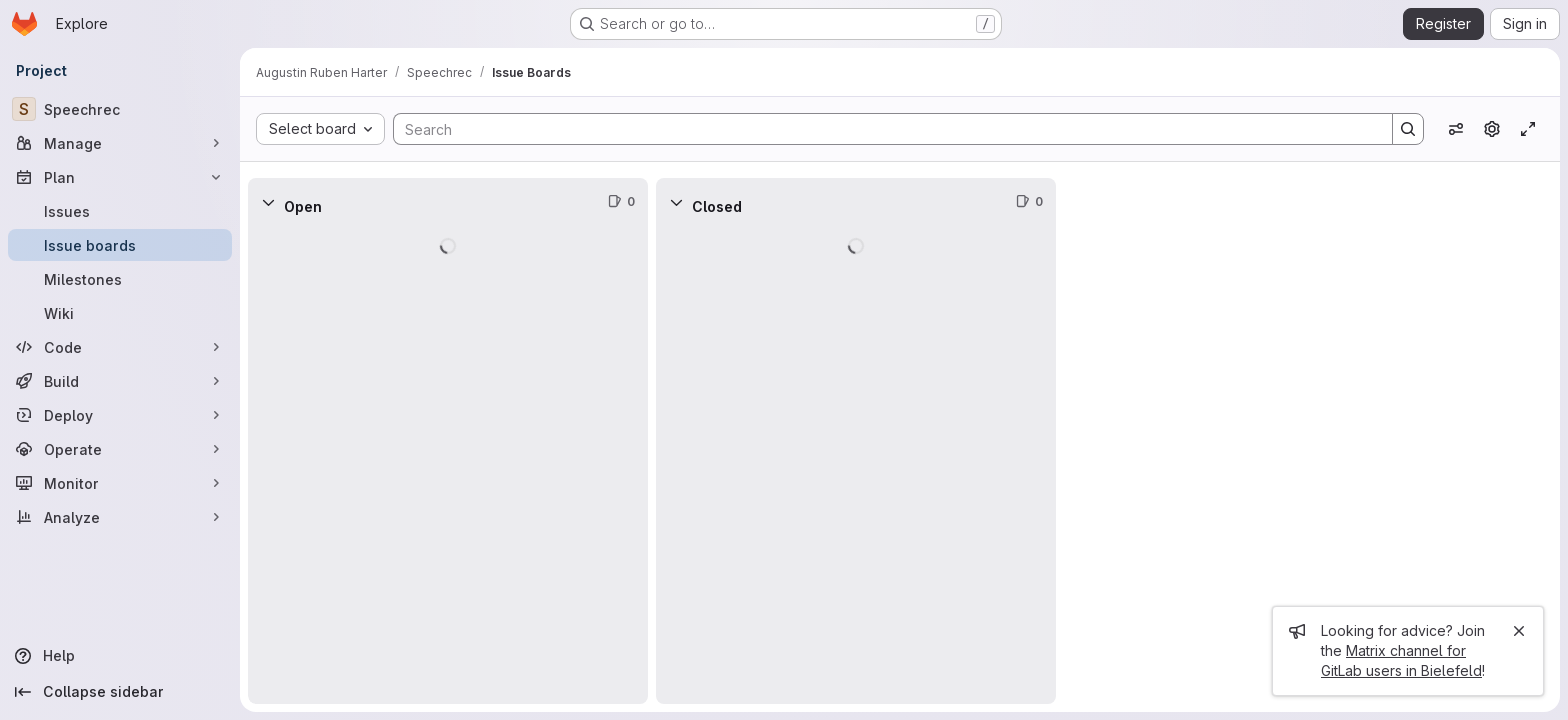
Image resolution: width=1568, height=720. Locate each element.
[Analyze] (120, 517)
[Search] (883, 129)
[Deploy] (120, 415)
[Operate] (120, 449)
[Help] (120, 656)
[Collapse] (268, 202)
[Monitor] (120, 483)
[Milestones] (120, 279)
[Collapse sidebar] (120, 692)
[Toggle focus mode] (1528, 129)
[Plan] (120, 177)
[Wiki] (120, 313)
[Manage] (120, 143)
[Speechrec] (120, 109)
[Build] (120, 381)
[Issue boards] (120, 245)
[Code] (120, 347)
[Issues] (120, 211)
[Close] (1519, 631)
